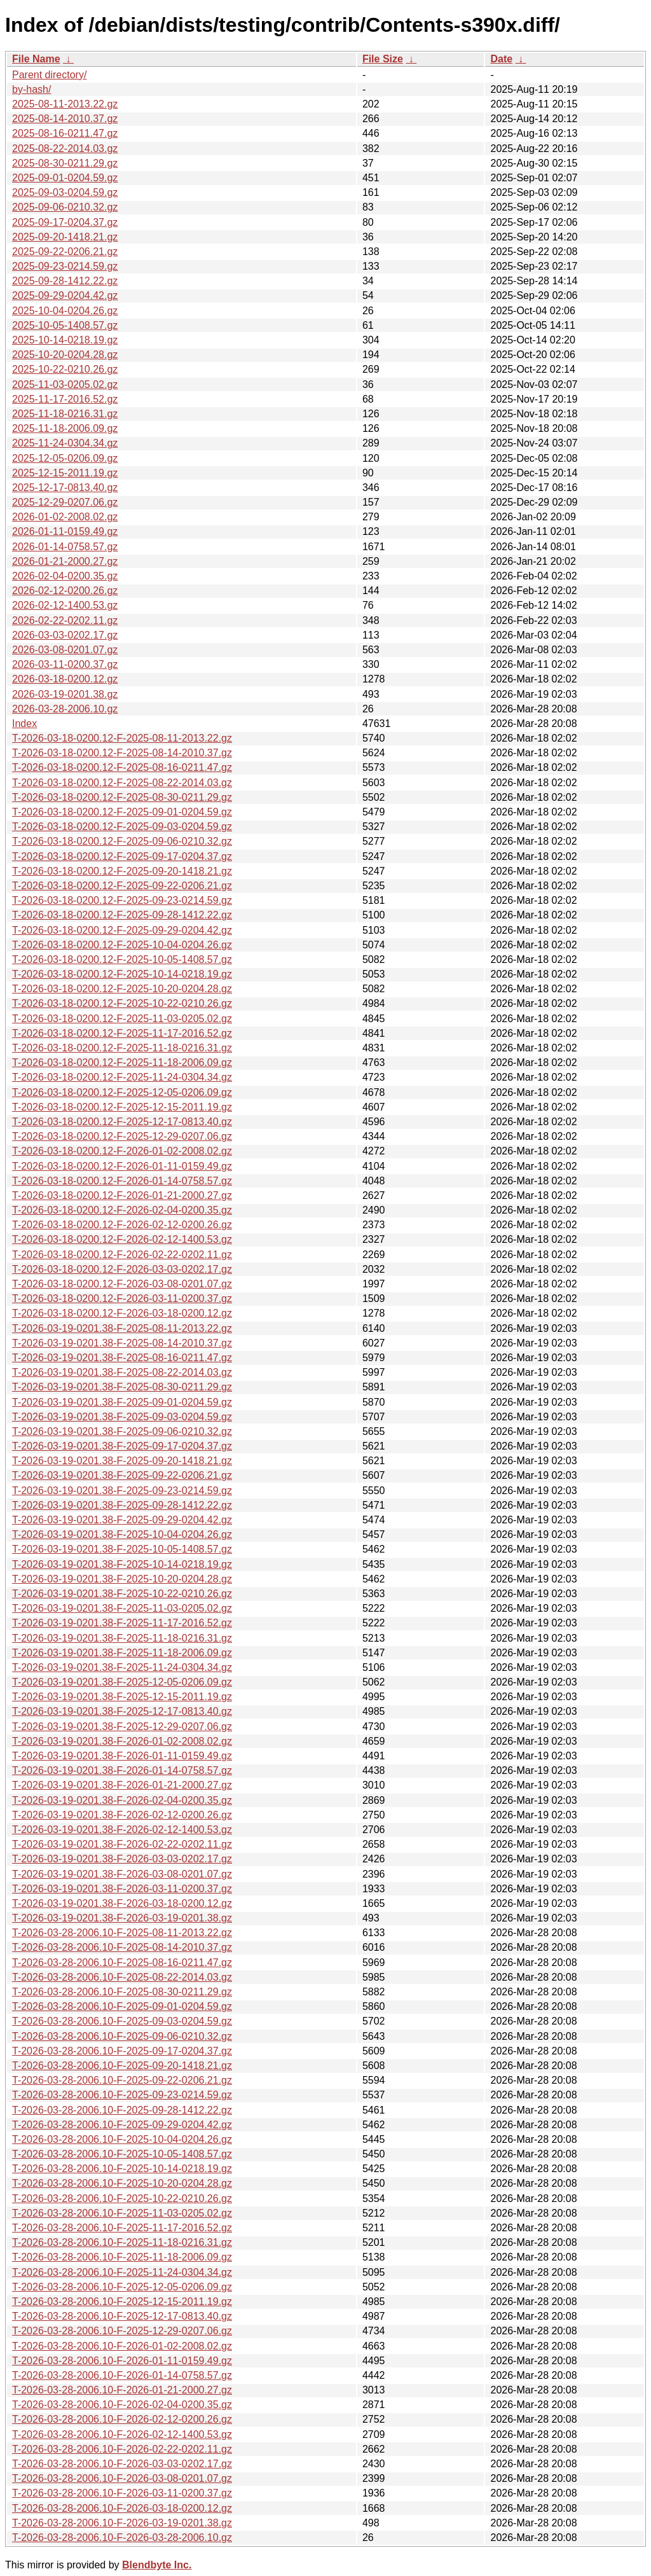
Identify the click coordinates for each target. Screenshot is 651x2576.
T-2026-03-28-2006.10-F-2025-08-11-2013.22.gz (122, 1932)
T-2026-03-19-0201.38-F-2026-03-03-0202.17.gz (122, 1858)
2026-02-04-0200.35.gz (65, 576)
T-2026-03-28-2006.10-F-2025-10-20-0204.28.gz (122, 2183)
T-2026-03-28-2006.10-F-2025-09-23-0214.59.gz (122, 2094)
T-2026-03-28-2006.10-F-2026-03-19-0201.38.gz (122, 2522)
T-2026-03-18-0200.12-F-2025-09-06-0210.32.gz (122, 841)
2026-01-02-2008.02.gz (65, 516)
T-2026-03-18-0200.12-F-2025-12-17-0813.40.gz (122, 1121)
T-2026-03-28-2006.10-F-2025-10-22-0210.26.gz (122, 2198)
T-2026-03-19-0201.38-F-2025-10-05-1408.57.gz (122, 1549)
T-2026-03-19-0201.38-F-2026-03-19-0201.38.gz (122, 1918)
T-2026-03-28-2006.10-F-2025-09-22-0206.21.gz (122, 2080)
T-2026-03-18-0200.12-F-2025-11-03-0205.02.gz (122, 1018)
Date (501, 58)
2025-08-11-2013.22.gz (65, 104)
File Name (36, 58)
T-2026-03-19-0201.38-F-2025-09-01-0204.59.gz (122, 1402)
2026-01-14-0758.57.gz (65, 546)
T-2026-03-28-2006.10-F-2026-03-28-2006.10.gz (122, 2537)
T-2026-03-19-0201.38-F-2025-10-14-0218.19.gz (122, 1564)
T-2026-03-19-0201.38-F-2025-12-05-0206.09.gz (122, 1682)
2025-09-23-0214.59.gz (65, 266)
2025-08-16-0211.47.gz (65, 133)
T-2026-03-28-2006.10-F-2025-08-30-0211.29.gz (122, 1991)
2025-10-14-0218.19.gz (65, 340)
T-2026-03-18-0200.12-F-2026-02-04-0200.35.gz (122, 1210)
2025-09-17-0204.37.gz (65, 222)
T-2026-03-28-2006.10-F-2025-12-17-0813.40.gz (122, 2316)
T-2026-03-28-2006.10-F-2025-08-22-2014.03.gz (122, 1977)
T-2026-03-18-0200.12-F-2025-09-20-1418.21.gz (122, 871)
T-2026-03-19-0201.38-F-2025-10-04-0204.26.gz (122, 1534)
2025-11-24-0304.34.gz (65, 443)
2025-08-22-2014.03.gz (65, 148)
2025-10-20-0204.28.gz (65, 354)
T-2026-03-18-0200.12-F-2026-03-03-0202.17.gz (122, 1269)
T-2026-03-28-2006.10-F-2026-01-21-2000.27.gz (122, 2390)
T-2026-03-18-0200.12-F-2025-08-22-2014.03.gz (122, 782)
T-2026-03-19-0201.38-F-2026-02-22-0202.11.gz (122, 1844)
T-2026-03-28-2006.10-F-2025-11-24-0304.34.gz (122, 2272)
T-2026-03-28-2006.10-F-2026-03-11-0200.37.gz (122, 2493)
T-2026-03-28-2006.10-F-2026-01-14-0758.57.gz (122, 2375)
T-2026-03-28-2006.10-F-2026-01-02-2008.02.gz (122, 2346)
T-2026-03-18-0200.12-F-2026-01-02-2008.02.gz (122, 1151)
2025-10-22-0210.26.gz (65, 369)
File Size (382, 58)
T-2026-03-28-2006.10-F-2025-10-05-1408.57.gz (122, 2154)
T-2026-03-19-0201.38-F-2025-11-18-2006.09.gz (122, 1652)
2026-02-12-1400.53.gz (65, 605)
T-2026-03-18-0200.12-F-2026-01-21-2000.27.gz (122, 1195)
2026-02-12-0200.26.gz (65, 590)
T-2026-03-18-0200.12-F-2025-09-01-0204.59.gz (122, 812)
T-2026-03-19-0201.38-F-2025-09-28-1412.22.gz (122, 1505)
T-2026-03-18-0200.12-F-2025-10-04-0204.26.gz (122, 944)
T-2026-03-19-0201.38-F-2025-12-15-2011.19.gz (122, 1696)
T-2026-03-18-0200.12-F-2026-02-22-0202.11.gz (122, 1254)
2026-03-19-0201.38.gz (65, 694)
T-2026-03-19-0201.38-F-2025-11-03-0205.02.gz (122, 1608)
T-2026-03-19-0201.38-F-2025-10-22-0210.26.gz (122, 1593)
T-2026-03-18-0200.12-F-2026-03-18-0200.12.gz (122, 1313)
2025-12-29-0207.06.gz (65, 502)
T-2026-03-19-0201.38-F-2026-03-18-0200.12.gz (122, 1903)
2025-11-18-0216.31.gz (65, 413)
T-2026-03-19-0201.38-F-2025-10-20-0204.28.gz (122, 1579)
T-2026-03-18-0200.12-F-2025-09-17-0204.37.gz (122, 856)
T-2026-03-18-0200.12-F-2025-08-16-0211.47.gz (122, 767)
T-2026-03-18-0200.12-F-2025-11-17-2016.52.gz (122, 1033)
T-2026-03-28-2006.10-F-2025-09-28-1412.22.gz (122, 2110)
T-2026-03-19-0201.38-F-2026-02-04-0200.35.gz (122, 1800)
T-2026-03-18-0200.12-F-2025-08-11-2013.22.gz (122, 738)
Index (24, 723)
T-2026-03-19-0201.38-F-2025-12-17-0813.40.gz (122, 1711)
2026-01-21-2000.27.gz (65, 561)
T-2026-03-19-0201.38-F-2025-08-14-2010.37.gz (122, 1343)
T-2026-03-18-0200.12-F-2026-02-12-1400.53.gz (122, 1239)
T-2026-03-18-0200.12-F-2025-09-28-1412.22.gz (122, 915)
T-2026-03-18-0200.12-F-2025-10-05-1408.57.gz (122, 959)
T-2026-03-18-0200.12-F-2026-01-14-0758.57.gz (122, 1180)
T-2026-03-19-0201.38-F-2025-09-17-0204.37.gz (122, 1446)
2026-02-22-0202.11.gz (65, 620)
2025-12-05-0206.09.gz (65, 458)
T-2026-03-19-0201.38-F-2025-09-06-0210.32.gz (122, 1431)
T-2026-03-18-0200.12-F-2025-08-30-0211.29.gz (122, 797)
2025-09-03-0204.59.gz (65, 192)
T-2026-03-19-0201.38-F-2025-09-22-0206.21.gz (122, 1475)
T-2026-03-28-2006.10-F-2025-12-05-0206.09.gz (122, 2287)
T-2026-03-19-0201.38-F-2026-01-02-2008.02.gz (122, 1741)
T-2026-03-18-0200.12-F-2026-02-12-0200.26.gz (122, 1224)
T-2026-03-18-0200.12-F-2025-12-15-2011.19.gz (122, 1107)
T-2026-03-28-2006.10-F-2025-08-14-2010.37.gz (122, 1947)
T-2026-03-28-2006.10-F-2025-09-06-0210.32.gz (122, 2036)
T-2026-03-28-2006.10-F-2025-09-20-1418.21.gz (122, 2065)
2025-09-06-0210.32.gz (65, 207)
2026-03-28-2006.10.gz (65, 708)
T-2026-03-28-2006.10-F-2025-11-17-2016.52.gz (122, 2227)
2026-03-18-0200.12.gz (65, 679)
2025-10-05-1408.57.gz (65, 325)
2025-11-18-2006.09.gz (65, 428)
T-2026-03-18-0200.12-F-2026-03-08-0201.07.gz (122, 1283)
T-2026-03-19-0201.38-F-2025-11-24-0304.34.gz (122, 1667)
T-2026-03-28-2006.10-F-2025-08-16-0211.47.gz (122, 1962)
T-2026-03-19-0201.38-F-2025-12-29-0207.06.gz (122, 1726)
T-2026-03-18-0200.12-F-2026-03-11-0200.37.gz (122, 1298)
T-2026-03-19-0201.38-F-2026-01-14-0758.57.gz (122, 1770)
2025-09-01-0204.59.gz (65, 177)
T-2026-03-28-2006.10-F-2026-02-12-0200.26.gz (122, 2419)
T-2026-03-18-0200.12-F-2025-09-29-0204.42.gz (122, 930)
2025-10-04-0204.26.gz (65, 310)
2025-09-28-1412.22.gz (65, 280)
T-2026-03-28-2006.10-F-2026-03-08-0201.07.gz (122, 2478)
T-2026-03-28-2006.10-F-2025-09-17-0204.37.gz (122, 2051)
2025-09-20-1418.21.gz (65, 237)
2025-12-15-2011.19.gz (65, 472)
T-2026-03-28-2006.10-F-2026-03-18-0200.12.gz (122, 2508)
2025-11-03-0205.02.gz (65, 384)
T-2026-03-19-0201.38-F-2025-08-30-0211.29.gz (122, 1386)
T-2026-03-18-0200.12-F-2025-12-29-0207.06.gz (122, 1136)
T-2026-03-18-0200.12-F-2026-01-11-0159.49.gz (122, 1166)
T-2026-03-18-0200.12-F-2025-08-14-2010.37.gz (122, 752)
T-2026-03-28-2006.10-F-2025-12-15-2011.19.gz (122, 2301)
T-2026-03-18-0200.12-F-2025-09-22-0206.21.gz (122, 885)
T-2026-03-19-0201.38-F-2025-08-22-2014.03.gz (122, 1372)
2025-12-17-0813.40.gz (65, 487)
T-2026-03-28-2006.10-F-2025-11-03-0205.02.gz (122, 2213)
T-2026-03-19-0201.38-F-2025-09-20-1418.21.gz (122, 1460)
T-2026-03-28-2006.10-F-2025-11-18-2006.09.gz (122, 2257)
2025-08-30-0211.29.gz (65, 163)
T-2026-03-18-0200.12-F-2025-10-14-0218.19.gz (122, 974)
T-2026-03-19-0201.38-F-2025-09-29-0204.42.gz (122, 1519)
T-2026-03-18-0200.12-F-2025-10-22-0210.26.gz (122, 1003)
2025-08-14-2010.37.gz (65, 118)
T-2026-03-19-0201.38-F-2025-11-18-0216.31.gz (122, 1638)
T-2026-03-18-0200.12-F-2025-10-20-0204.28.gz (122, 988)
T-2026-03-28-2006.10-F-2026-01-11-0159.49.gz (122, 2360)
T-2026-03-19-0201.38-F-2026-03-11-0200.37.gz (122, 1888)
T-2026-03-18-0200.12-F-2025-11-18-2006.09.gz (122, 1062)
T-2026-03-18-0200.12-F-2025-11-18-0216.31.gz (122, 1047)
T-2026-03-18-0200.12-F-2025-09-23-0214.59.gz (122, 900)
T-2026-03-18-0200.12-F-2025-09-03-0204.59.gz (122, 826)
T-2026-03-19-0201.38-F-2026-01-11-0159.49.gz (122, 1755)
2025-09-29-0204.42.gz (65, 295)
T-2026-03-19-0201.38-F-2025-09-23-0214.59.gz (122, 1490)
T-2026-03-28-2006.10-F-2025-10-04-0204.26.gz (122, 2139)
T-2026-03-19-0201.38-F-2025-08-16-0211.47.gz (122, 1357)
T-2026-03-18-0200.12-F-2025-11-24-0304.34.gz (122, 1077)
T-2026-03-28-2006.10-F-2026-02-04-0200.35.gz (122, 2404)
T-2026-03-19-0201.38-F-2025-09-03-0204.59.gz (122, 1416)
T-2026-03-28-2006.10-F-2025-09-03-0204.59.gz (122, 2021)
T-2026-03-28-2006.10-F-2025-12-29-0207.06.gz (122, 2330)
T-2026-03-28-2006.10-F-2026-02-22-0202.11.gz (122, 2449)
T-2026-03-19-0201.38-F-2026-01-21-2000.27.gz (122, 1785)
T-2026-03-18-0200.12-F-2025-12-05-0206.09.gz (122, 1092)
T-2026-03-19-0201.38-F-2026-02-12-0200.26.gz (122, 1815)
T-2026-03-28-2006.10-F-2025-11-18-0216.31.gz (122, 2242)
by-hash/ (31, 89)
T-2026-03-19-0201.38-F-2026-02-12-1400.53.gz (122, 1829)
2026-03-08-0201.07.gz (65, 649)
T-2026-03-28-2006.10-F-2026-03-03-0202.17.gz (122, 2463)
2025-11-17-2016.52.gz (65, 399)
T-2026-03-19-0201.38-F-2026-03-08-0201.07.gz (122, 1874)
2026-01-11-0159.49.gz (65, 531)
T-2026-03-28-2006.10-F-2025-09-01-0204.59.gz (122, 2006)
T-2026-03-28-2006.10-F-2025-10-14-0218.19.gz (122, 2168)
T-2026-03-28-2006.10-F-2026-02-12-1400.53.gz (122, 2434)
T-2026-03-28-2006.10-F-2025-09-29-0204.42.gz (122, 2124)
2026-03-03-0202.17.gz (65, 635)
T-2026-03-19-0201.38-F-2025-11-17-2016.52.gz (122, 1622)
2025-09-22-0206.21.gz (65, 251)
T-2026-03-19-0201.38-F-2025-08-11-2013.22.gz (122, 1328)
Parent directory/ (49, 74)
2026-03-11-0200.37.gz (65, 664)
